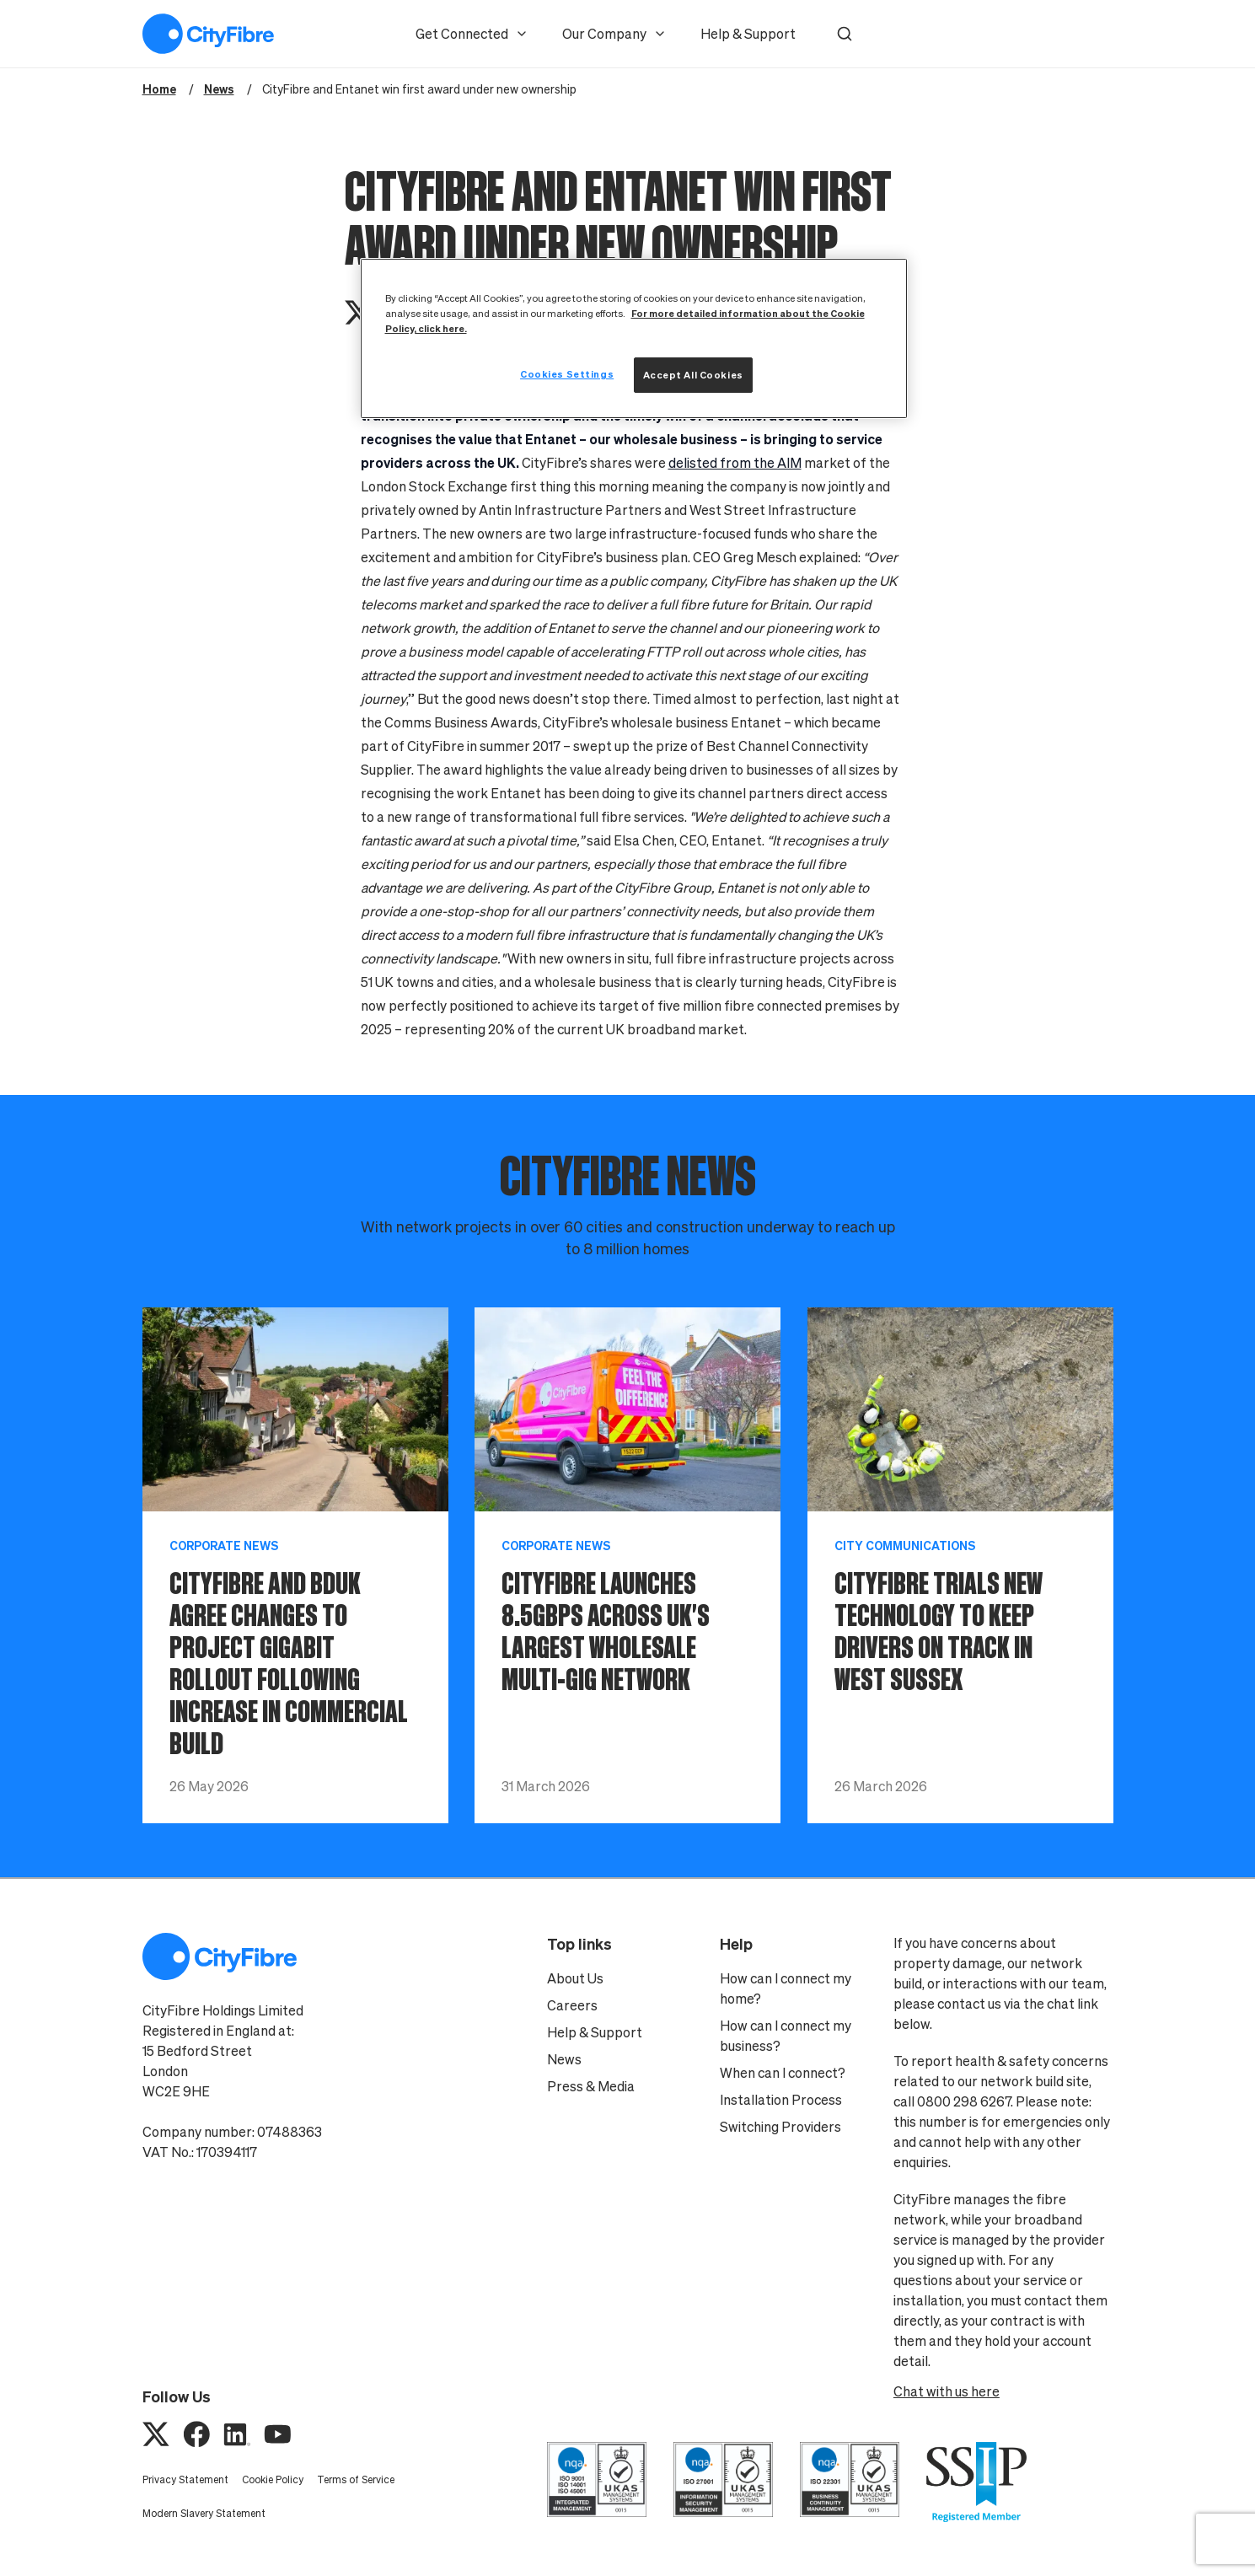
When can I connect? (782, 2072)
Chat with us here (946, 2391)
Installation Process (781, 2099)
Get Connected (472, 33)
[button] (844, 34)
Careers (572, 2005)
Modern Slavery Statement (203, 2513)
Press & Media (591, 2086)
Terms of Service (355, 2479)
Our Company (614, 33)
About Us (575, 1978)
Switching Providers (780, 2126)
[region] (634, 338)
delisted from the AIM (735, 462)
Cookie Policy (272, 2479)
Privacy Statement (185, 2479)
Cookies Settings (567, 373)
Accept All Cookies (693, 374)
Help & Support (748, 33)
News (564, 2059)
